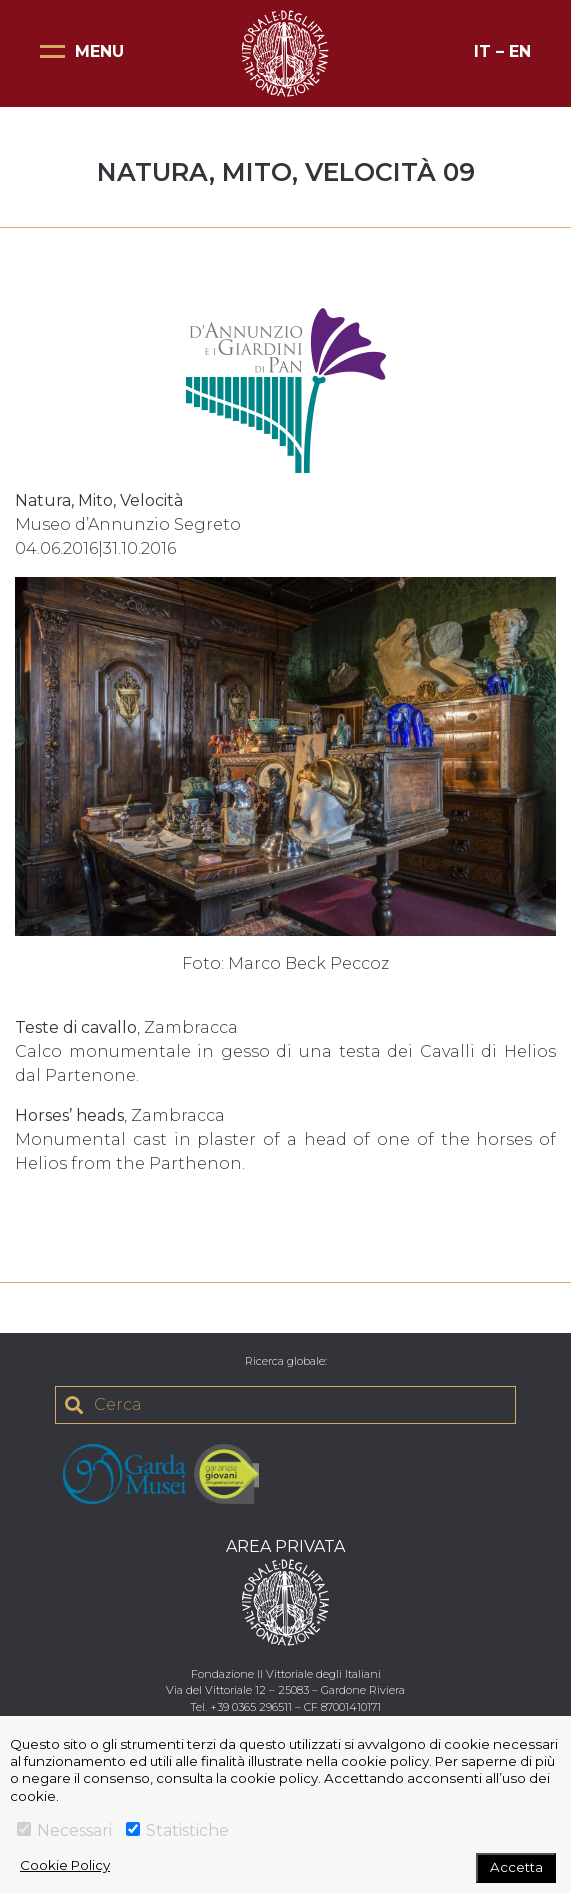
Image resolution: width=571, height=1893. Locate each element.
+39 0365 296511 (251, 1707)
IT (482, 51)
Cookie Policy (65, 1865)
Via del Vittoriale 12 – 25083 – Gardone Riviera (285, 1690)
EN (520, 51)
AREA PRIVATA (285, 1546)
